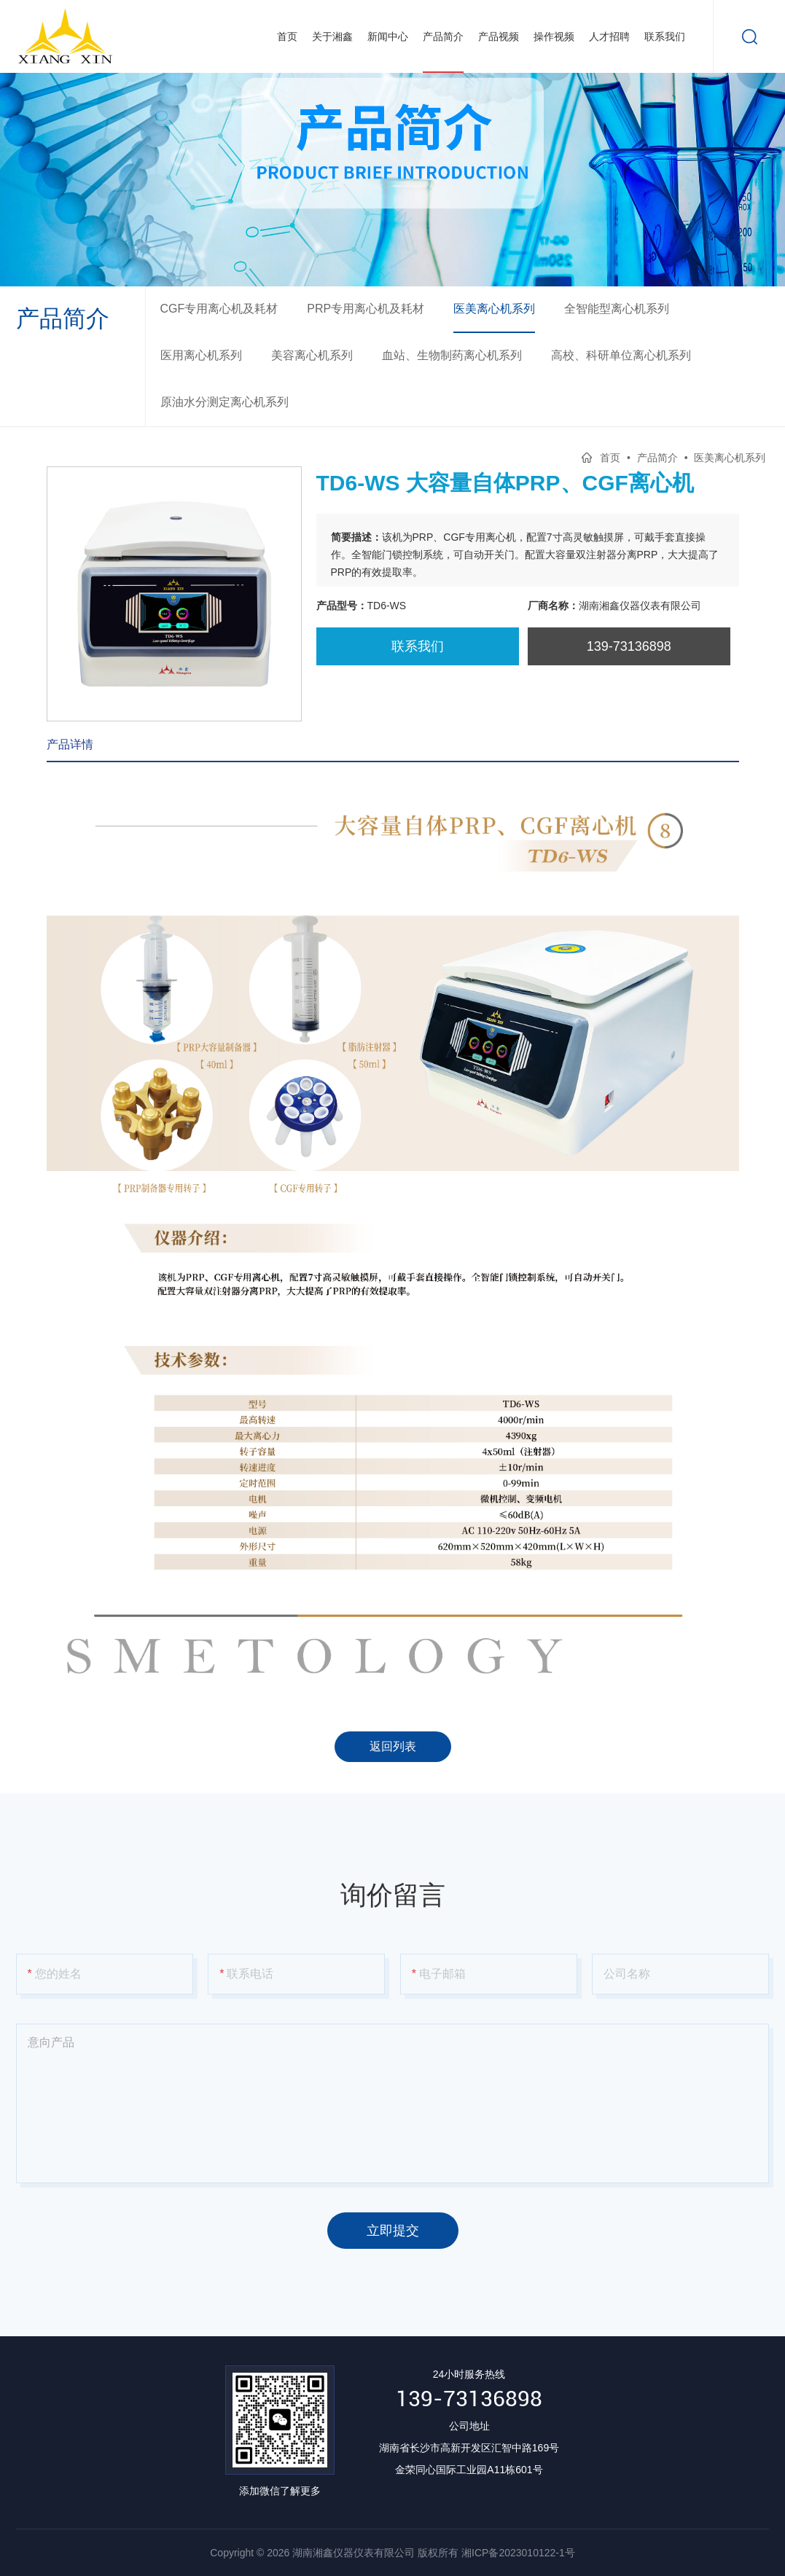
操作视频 (554, 36)
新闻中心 (387, 36)
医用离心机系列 (201, 355)
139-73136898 (469, 2398)
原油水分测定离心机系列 (224, 402)
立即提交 (393, 2230)
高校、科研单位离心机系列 (621, 355)
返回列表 (393, 1746)
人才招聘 (609, 36)
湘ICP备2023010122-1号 (518, 2553)
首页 (287, 36)
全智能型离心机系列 (616, 308)
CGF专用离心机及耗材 (219, 308)
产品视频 (498, 36)
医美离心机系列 (494, 308)
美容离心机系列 (312, 355)
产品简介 (443, 36)
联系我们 (664, 36)
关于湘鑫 (332, 36)
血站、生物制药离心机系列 (452, 355)
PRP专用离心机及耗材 (365, 308)
